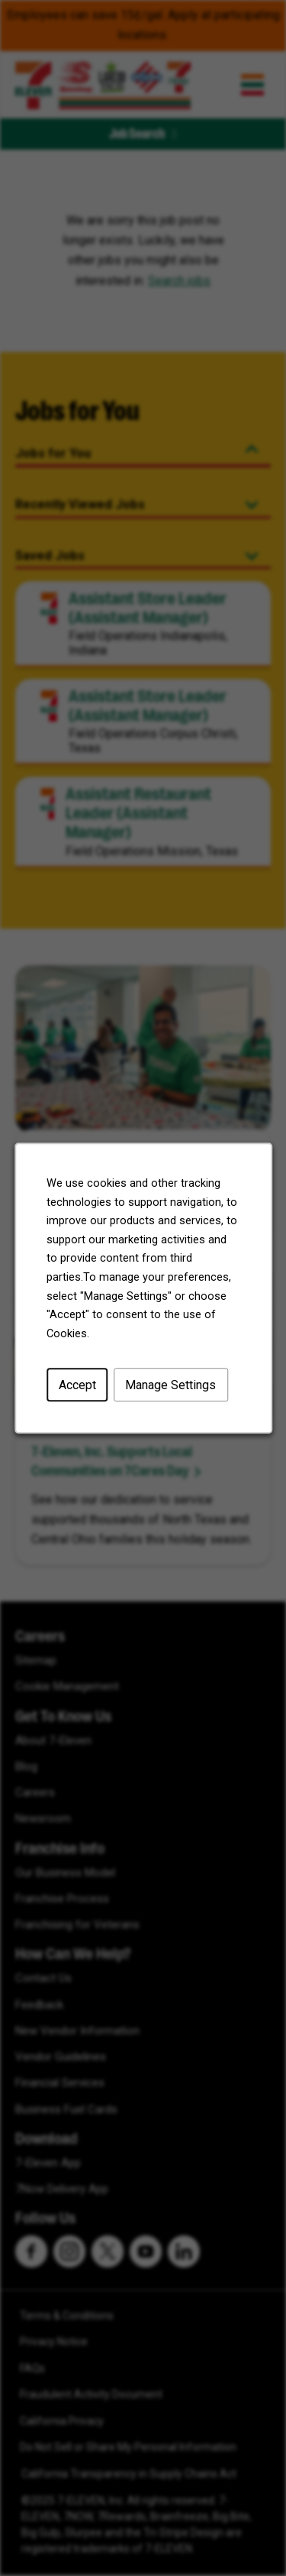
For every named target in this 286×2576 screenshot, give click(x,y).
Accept (76, 1385)
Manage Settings (170, 1385)
